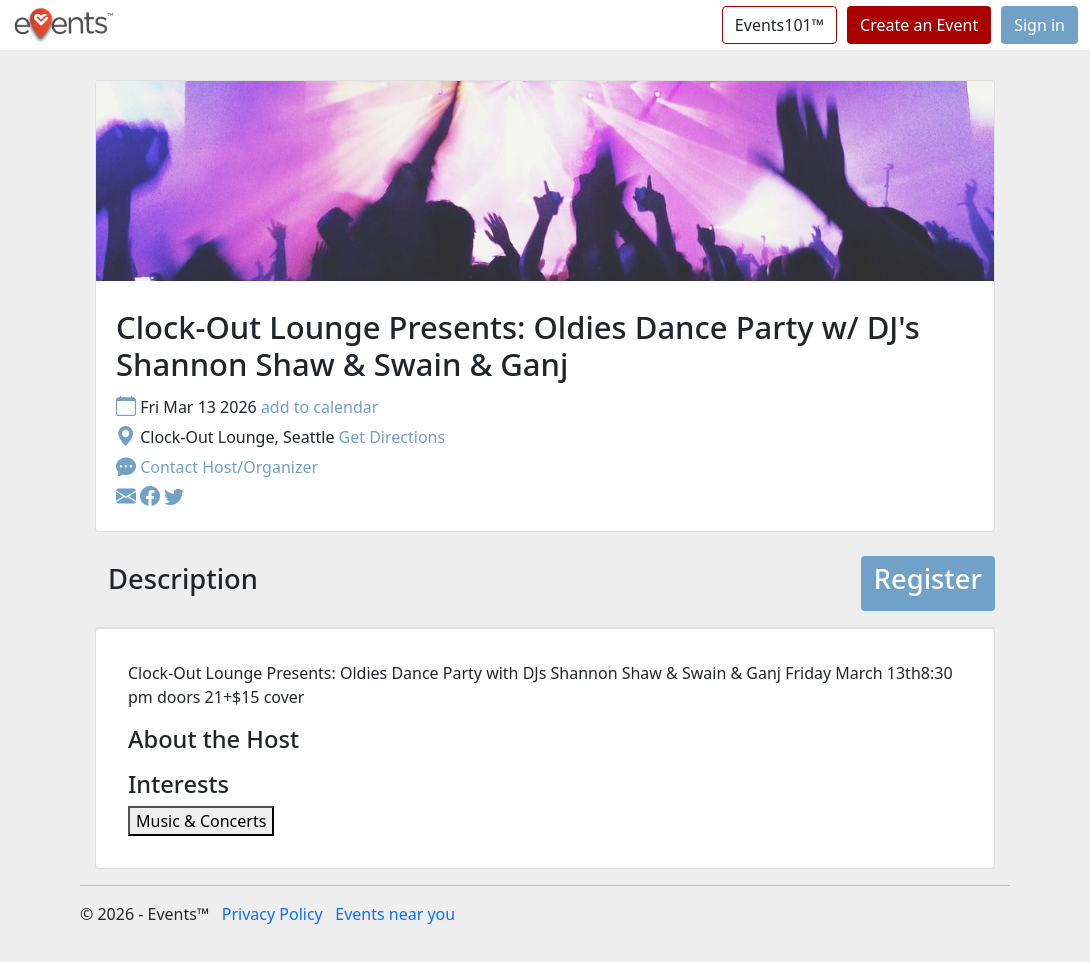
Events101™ (779, 25)
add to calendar (320, 407)
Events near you (395, 914)
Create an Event (919, 25)
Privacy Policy (272, 914)
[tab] (183, 583)
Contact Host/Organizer (217, 467)
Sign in (1039, 25)
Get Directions (392, 437)
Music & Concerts (201, 821)
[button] (152, 497)
